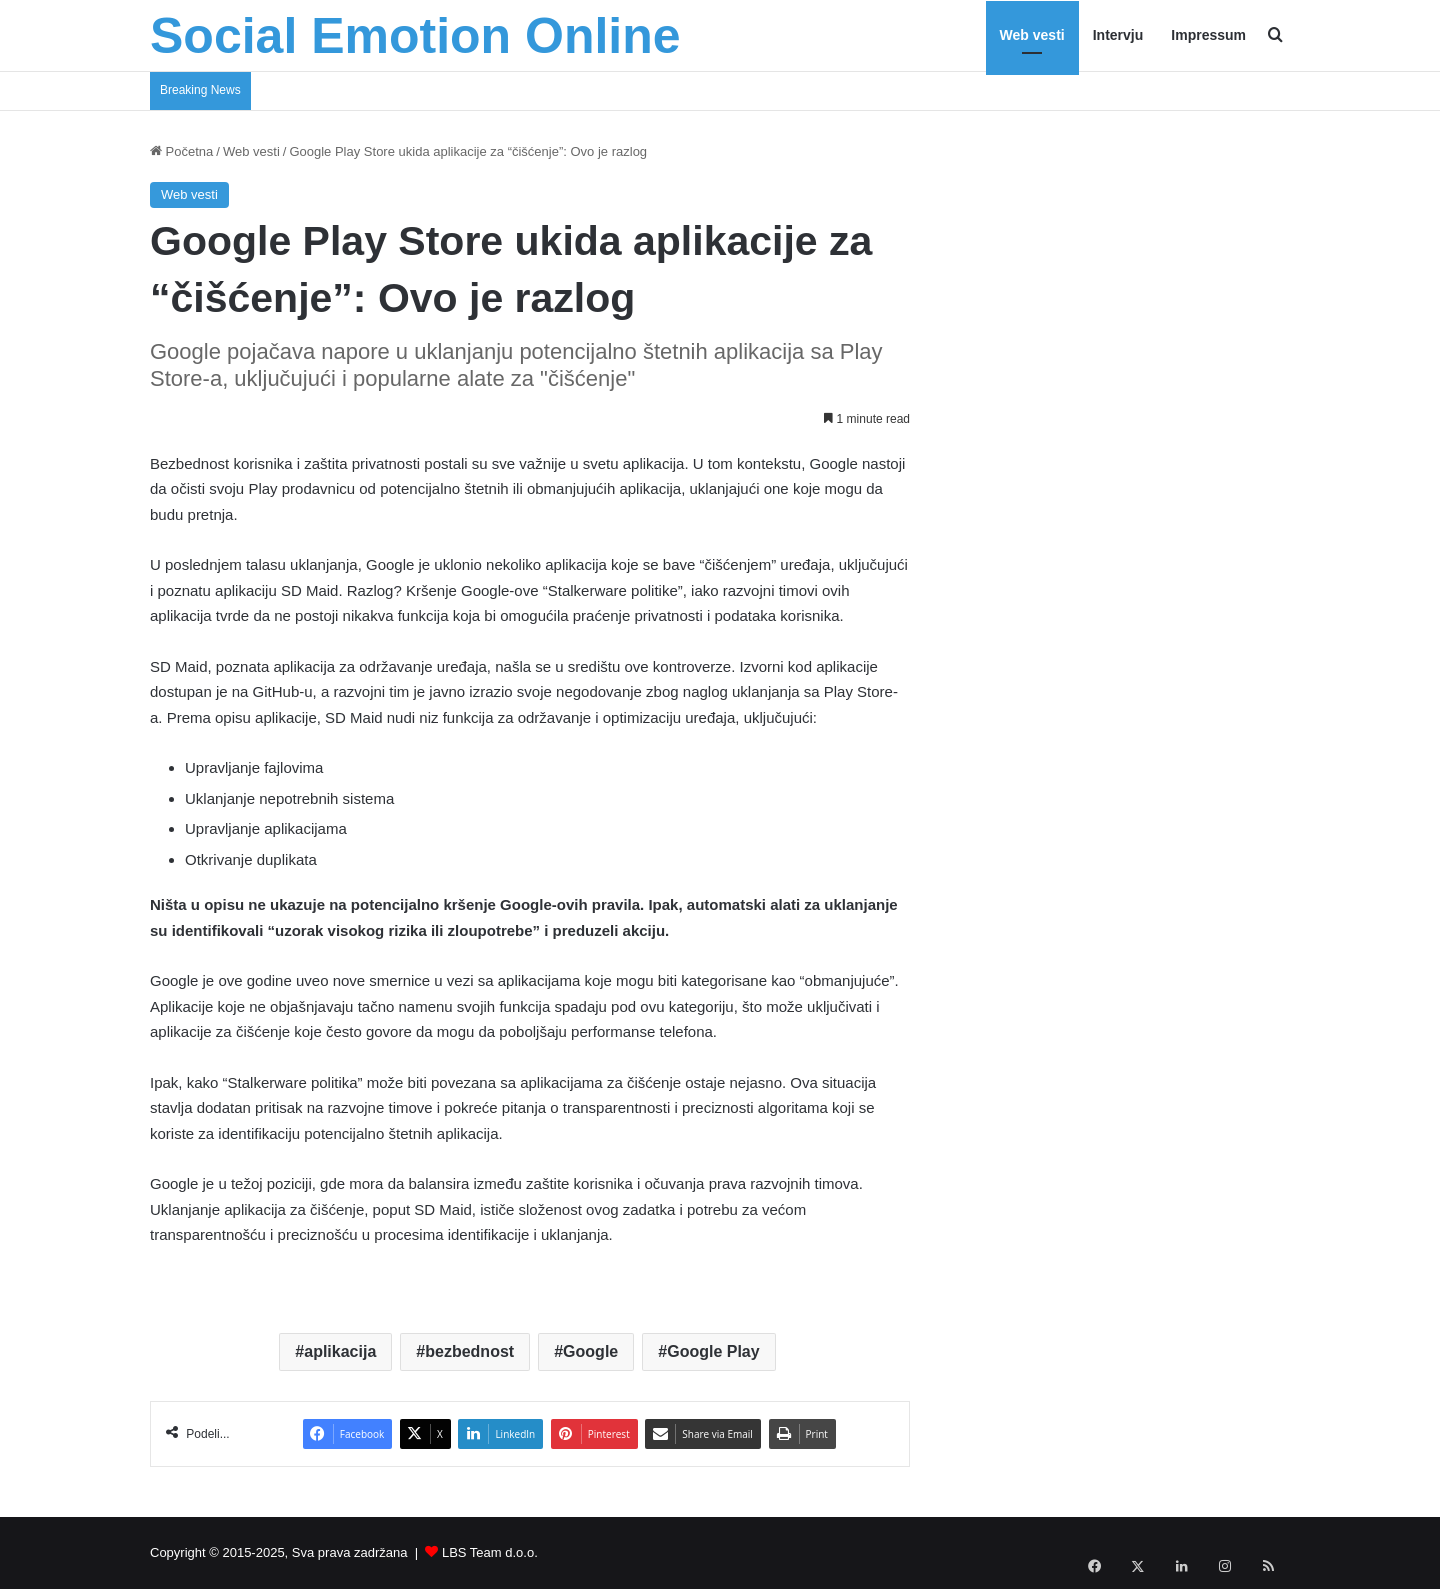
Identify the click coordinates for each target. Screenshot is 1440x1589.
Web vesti (1032, 35)
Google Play (713, 1351)
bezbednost (469, 1351)
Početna (181, 151)
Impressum (1208, 35)
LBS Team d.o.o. (490, 1552)
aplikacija (340, 1351)
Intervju (1118, 35)
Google (590, 1351)
